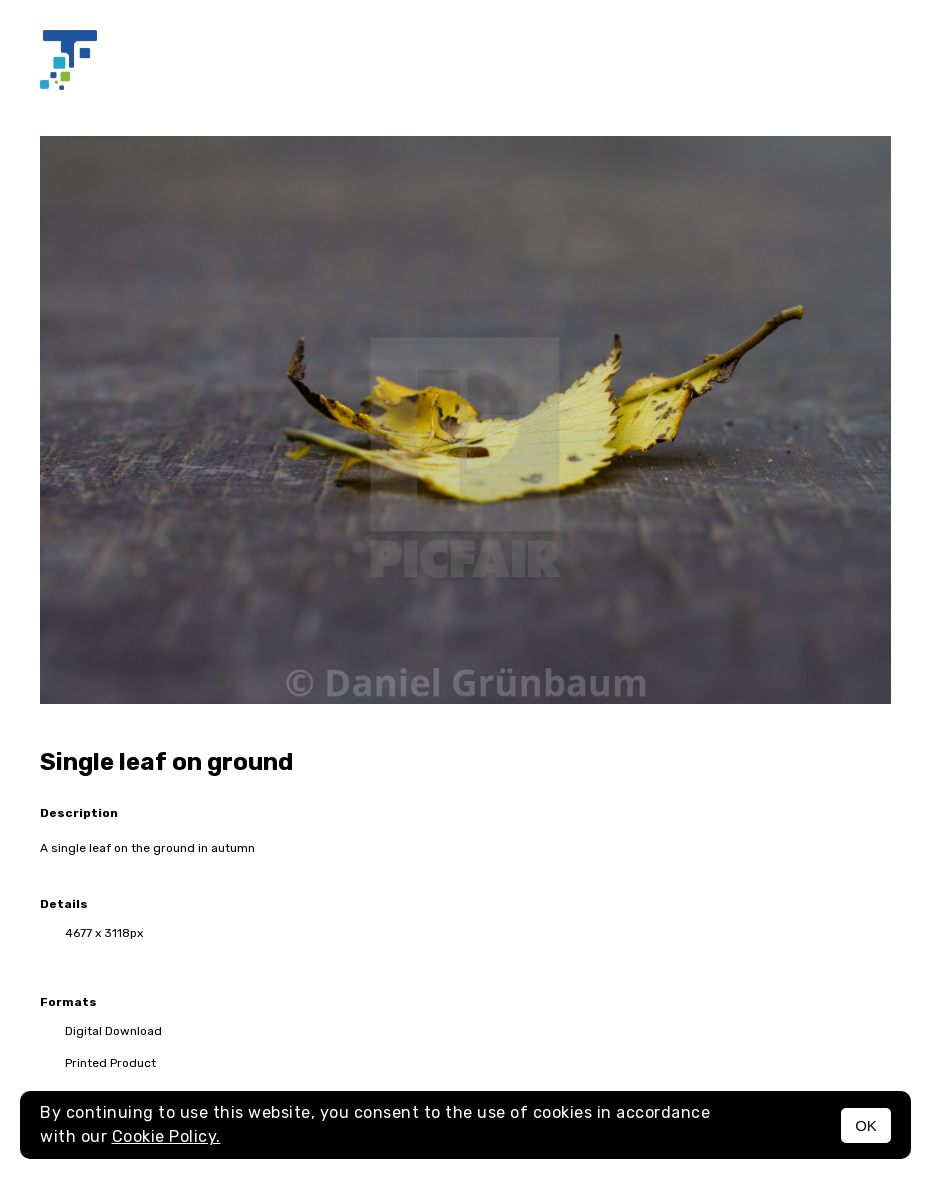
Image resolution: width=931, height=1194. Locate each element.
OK (866, 1125)
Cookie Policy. (166, 1136)
